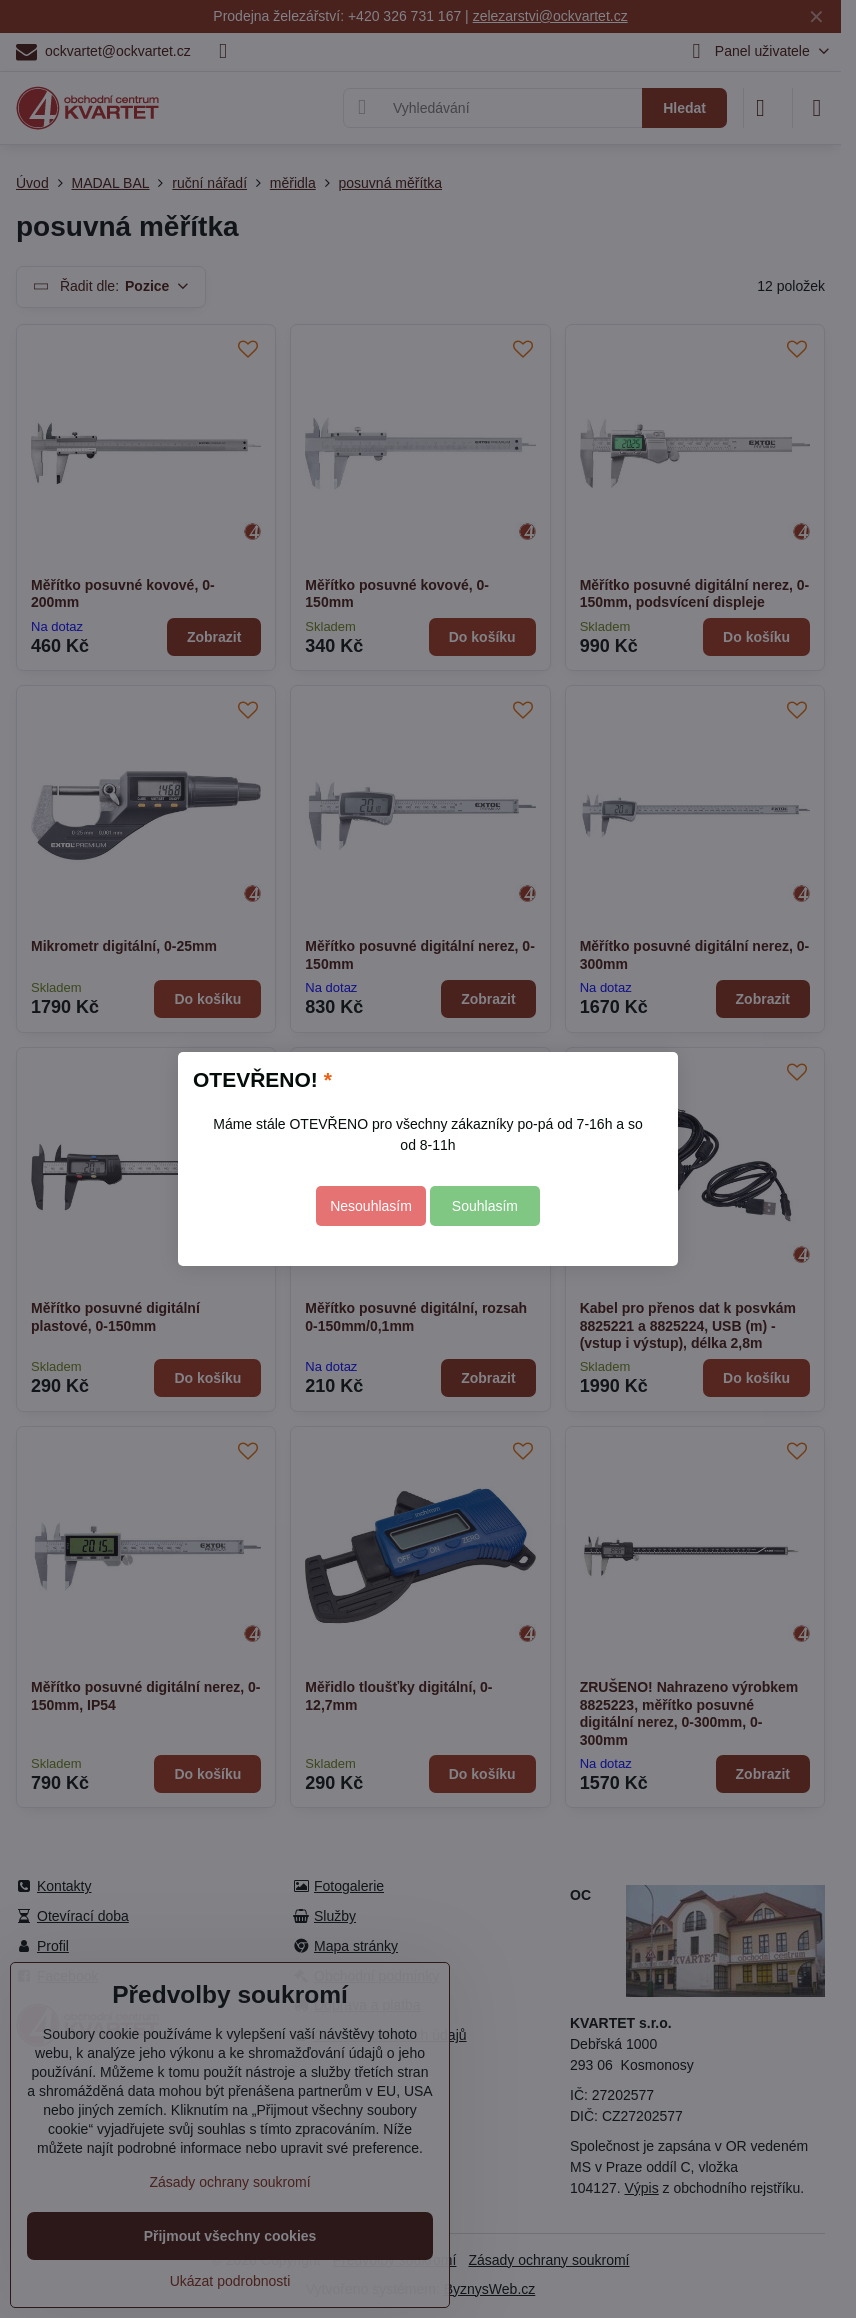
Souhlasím (485, 1206)
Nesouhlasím (371, 1206)
